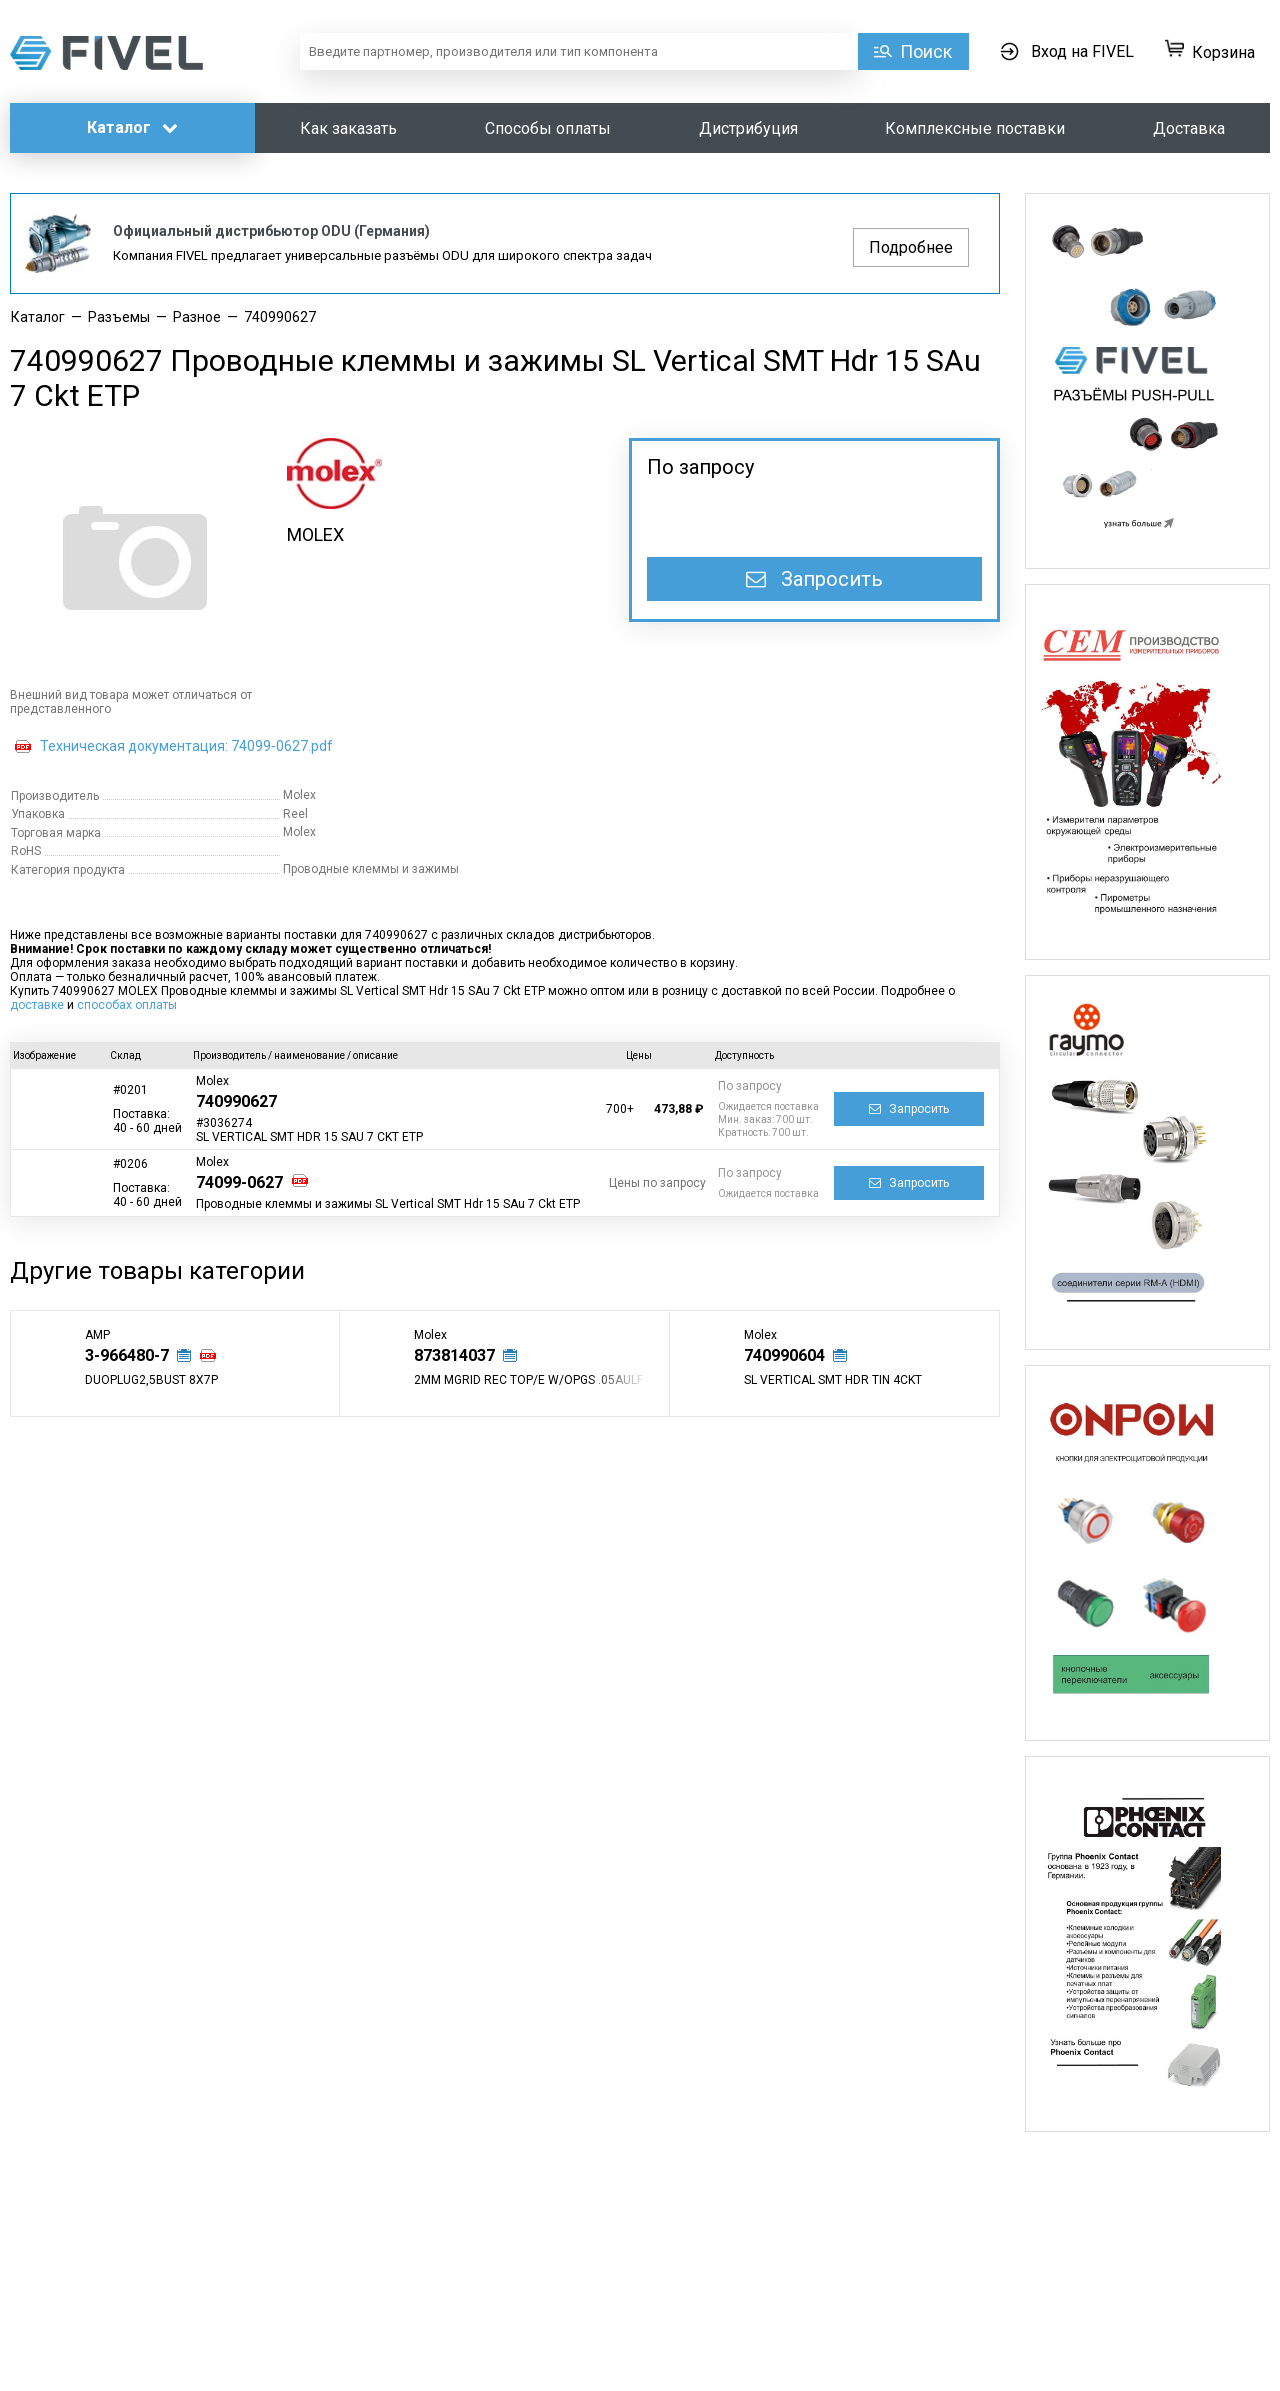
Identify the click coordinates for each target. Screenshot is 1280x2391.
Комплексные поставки (975, 128)
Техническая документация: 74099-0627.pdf (186, 746)
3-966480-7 (127, 1355)
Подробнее (911, 247)
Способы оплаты (548, 128)
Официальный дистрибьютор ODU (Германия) (271, 231)
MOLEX (315, 534)
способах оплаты (127, 1005)
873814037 (454, 1355)
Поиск (926, 51)
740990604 (784, 1355)
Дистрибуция (748, 128)
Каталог (132, 127)
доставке (37, 1005)
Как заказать (348, 128)
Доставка (1189, 128)
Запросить (814, 579)
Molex (212, 1081)
